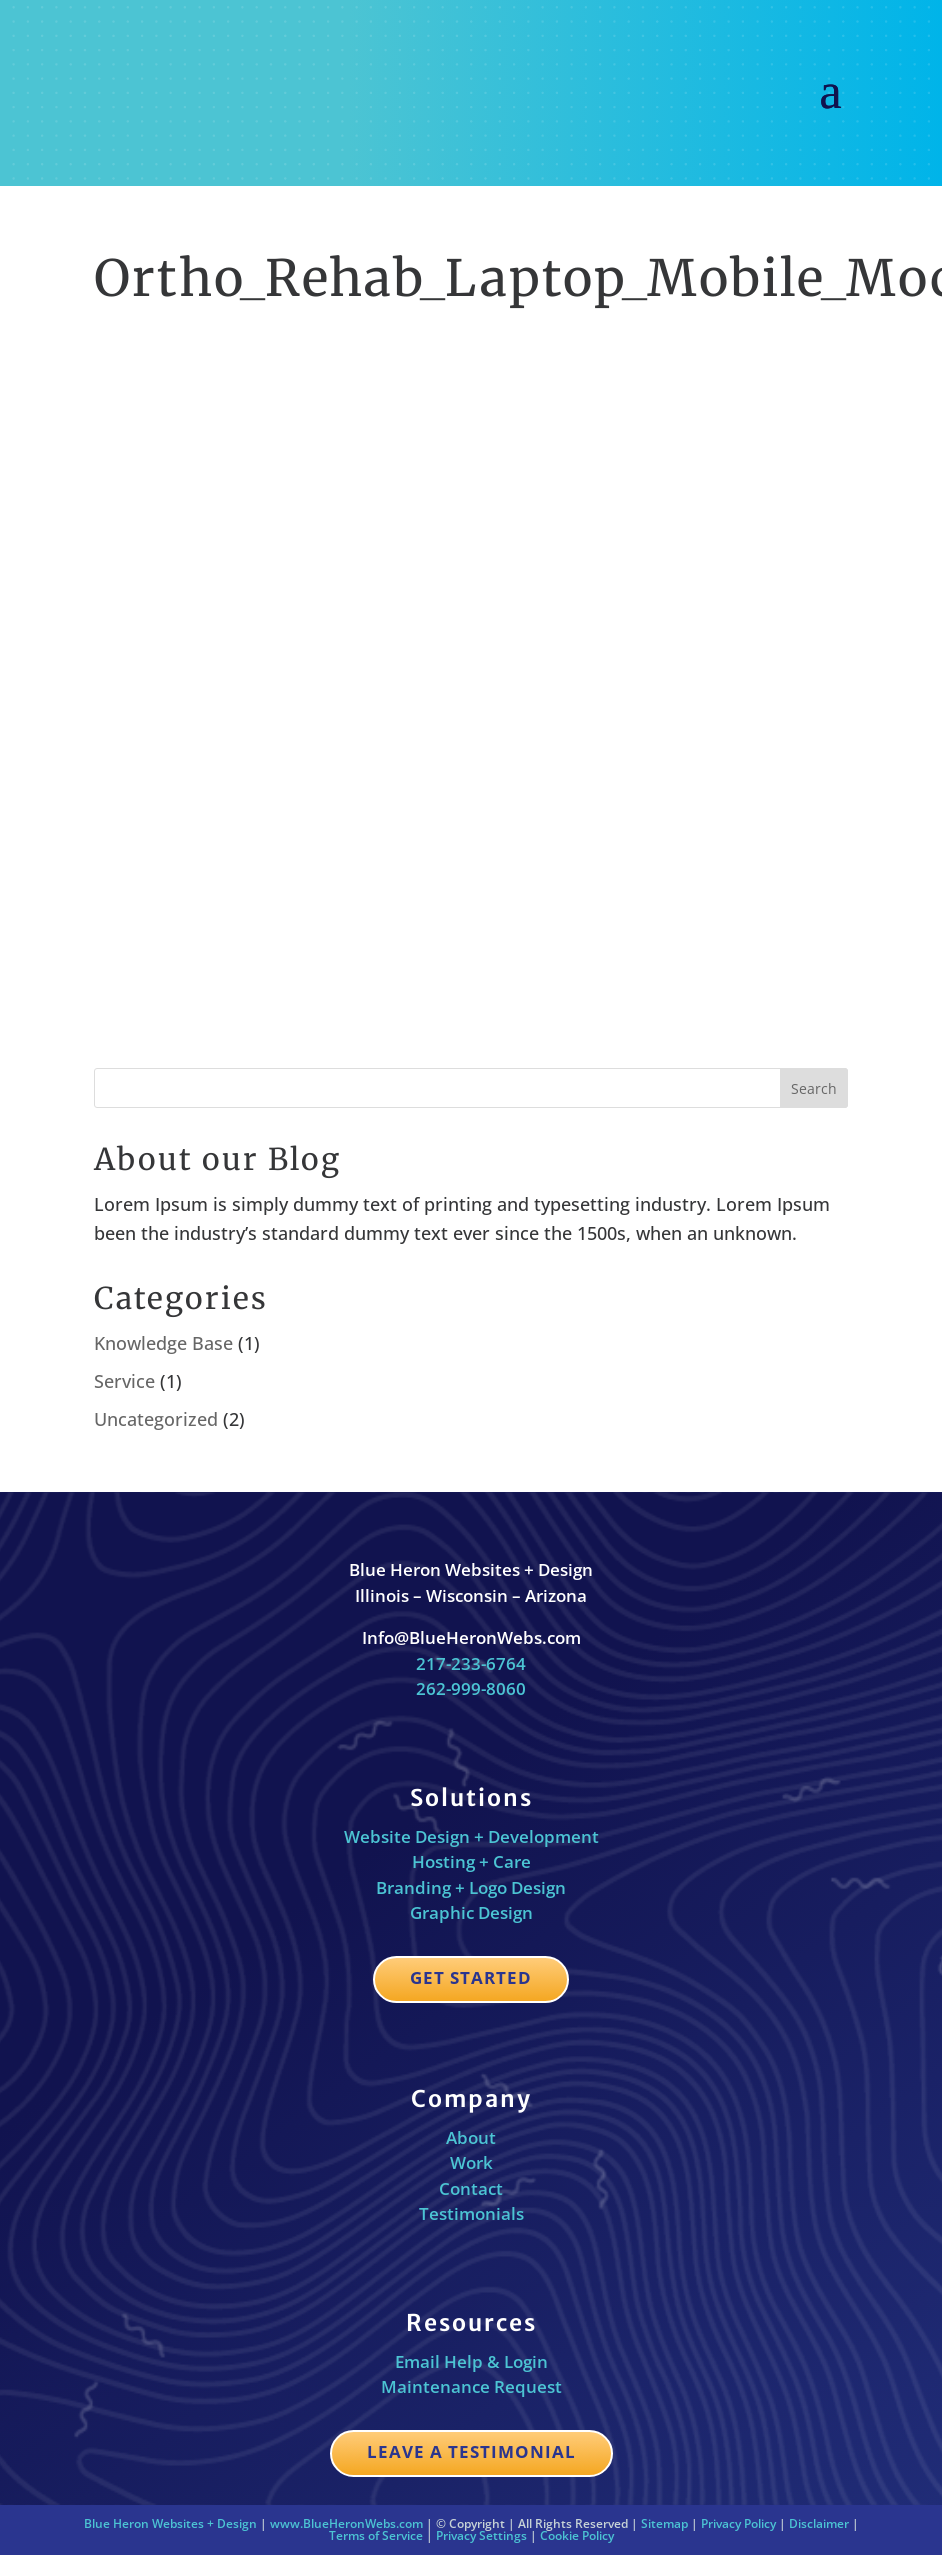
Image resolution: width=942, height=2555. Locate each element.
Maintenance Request (471, 2386)
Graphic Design (471, 1912)
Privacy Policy (738, 2523)
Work (471, 2162)
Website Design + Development (471, 1836)
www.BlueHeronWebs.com (346, 2523)
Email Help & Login (471, 2361)
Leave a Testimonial (471, 2451)
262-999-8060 (471, 1688)
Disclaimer (819, 2523)
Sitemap (664, 2523)
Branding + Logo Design (471, 1887)
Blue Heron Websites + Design (170, 2523)
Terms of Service (376, 2535)
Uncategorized (156, 1419)
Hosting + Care (471, 1861)
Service (124, 1381)
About (471, 2137)
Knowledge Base (163, 1343)
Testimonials (471, 2213)
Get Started (471, 1977)
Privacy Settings (481, 2535)
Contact (471, 2188)
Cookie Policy (577, 2535)
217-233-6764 (471, 1663)
